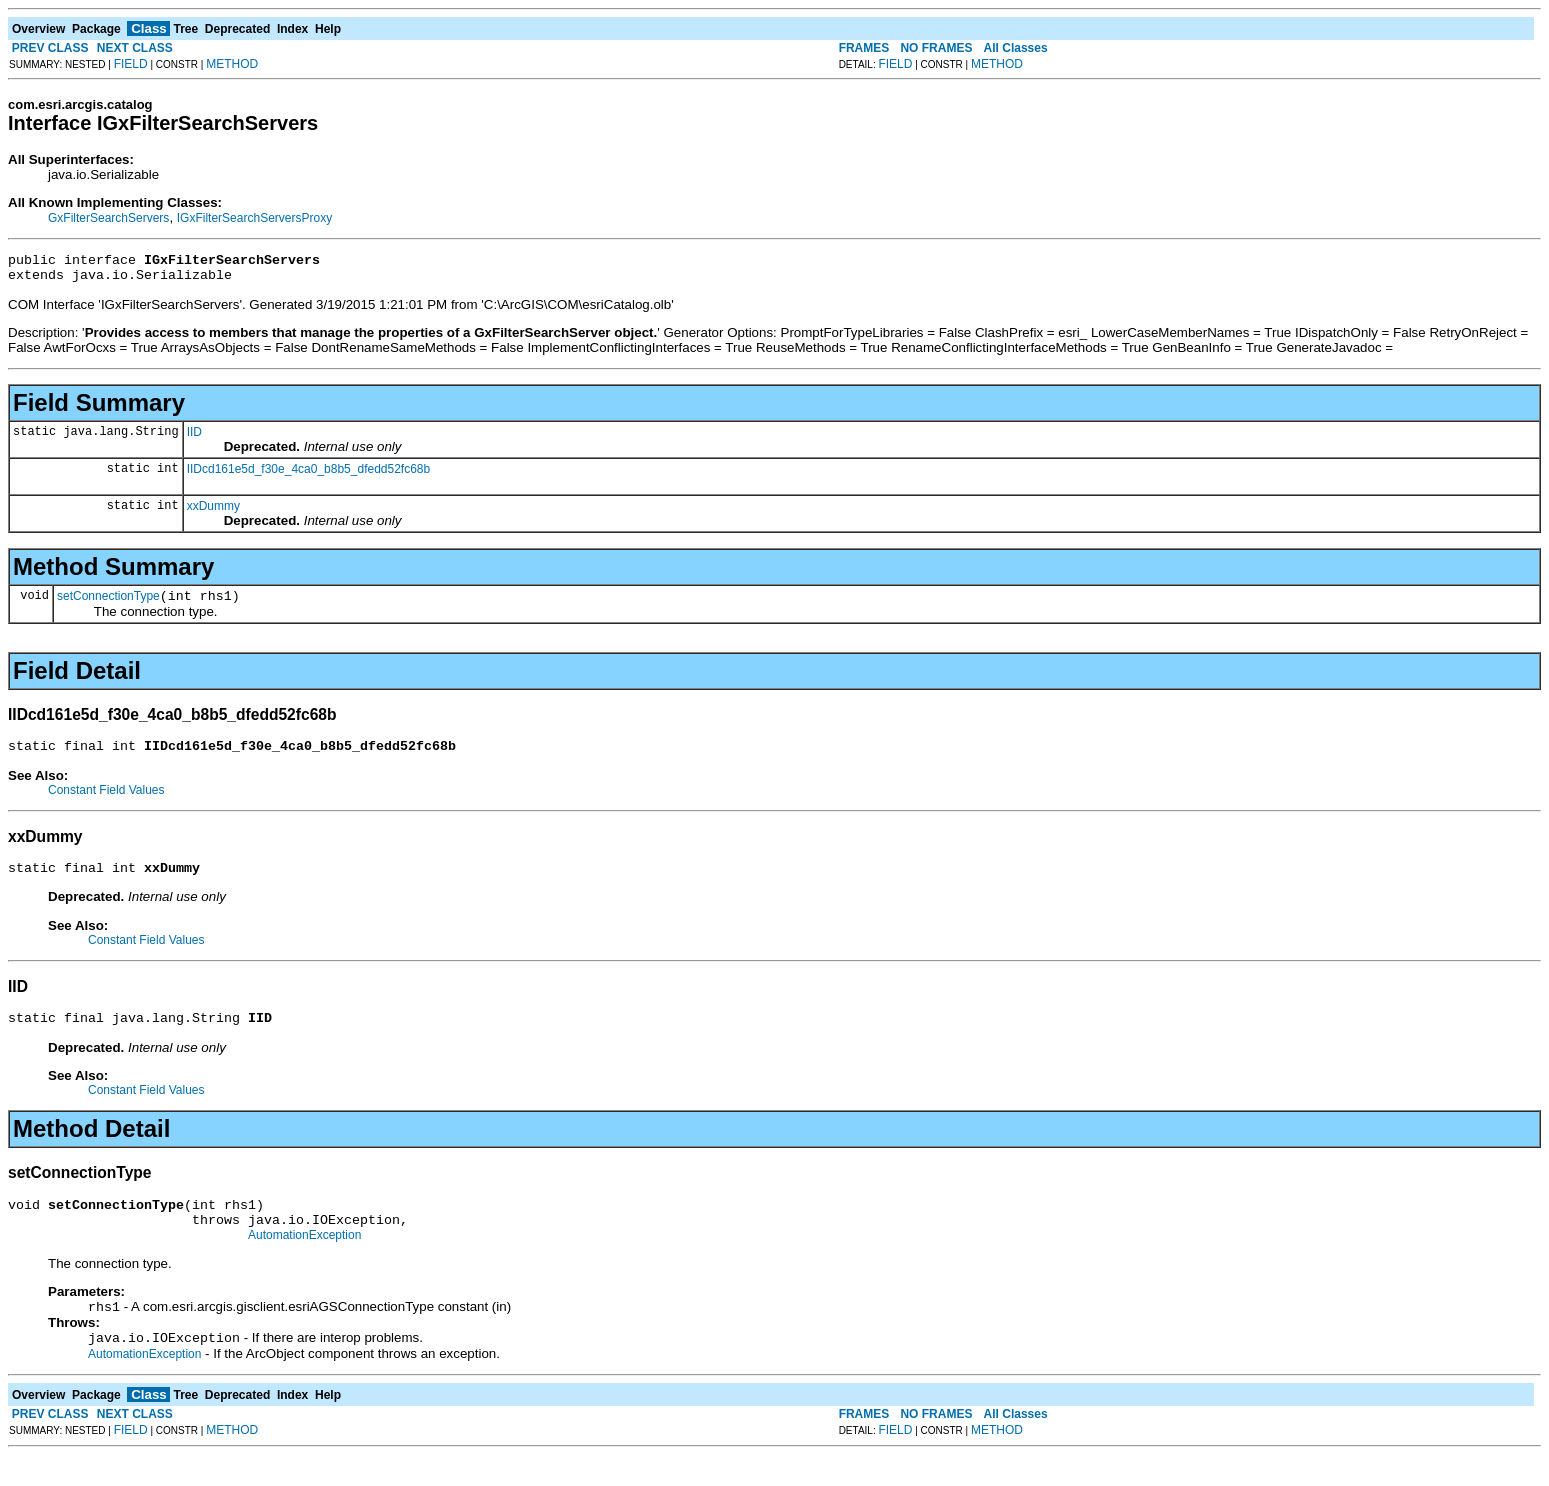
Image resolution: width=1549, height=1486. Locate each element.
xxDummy (213, 512)
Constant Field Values (106, 802)
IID (194, 438)
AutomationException (304, 1262)
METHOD (232, 64)
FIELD (131, 64)
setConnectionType (108, 605)
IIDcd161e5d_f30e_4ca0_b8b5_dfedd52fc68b (309, 475)
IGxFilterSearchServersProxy (254, 218)
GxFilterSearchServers (108, 218)
